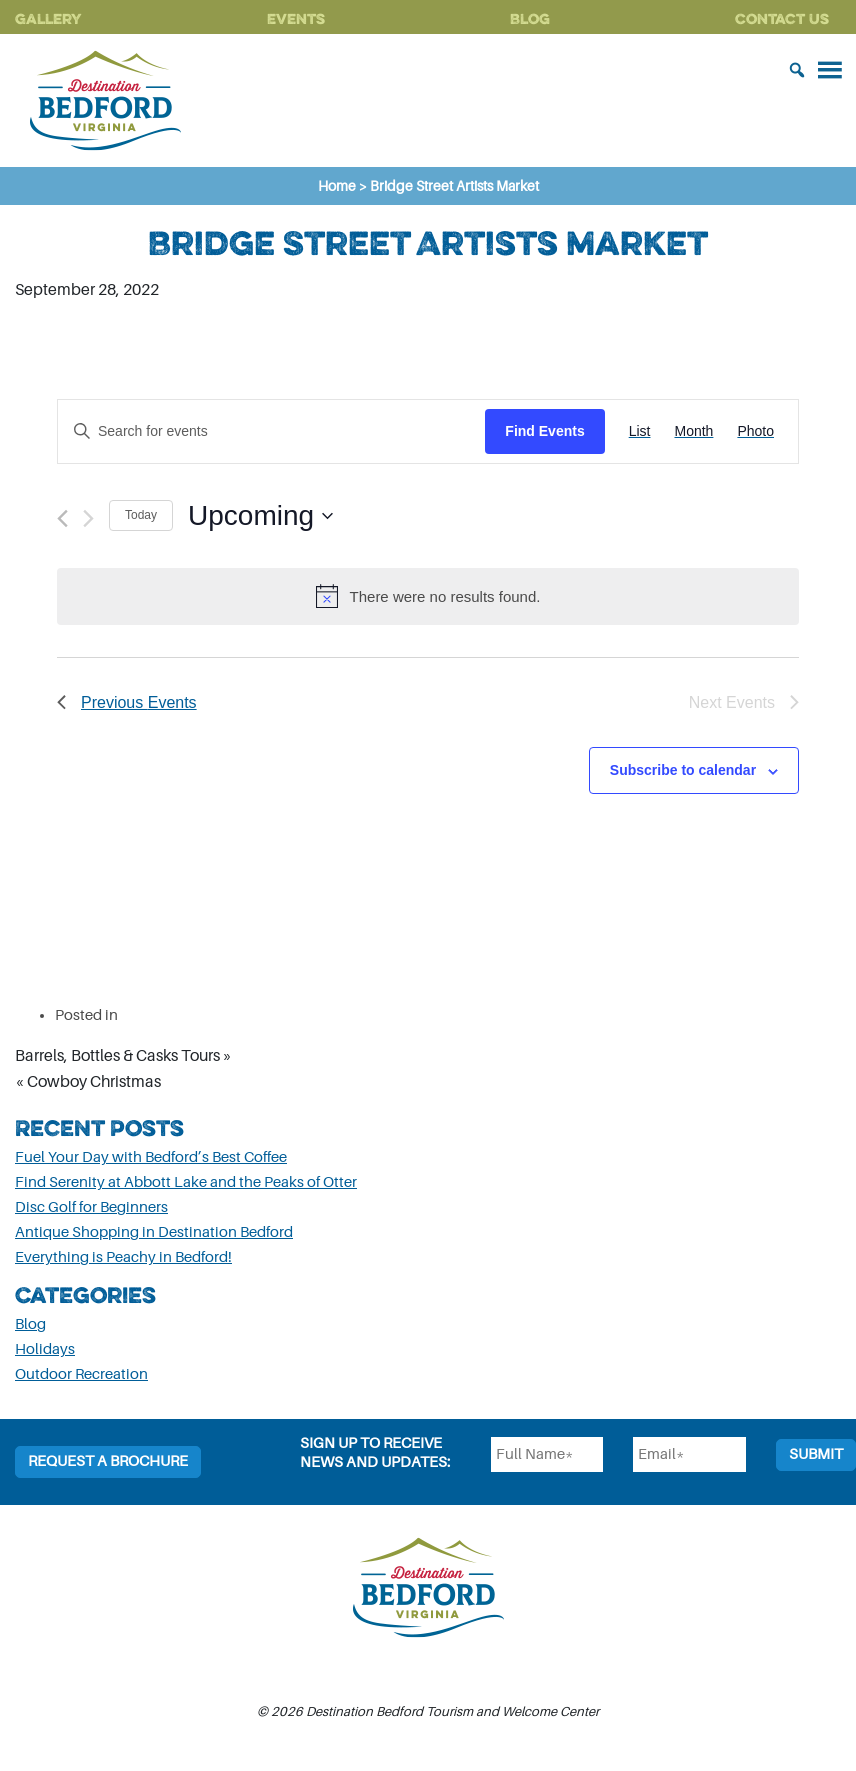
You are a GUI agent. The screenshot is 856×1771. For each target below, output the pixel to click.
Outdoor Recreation (81, 1374)
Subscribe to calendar (683, 770)
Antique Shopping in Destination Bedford (154, 1232)
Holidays (45, 1349)
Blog (530, 18)
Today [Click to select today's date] (141, 515)
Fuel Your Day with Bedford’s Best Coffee (151, 1157)
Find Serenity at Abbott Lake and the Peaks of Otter (186, 1182)
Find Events (544, 431)
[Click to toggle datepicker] (260, 516)
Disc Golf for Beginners (91, 1207)
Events (296, 18)
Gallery (48, 18)
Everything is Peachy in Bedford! (123, 1257)
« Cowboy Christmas (88, 1082)
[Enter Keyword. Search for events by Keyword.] (271, 431)
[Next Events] (88, 518)
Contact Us (782, 18)
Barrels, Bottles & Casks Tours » (123, 1056)
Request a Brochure (108, 1461)
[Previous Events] (62, 518)
